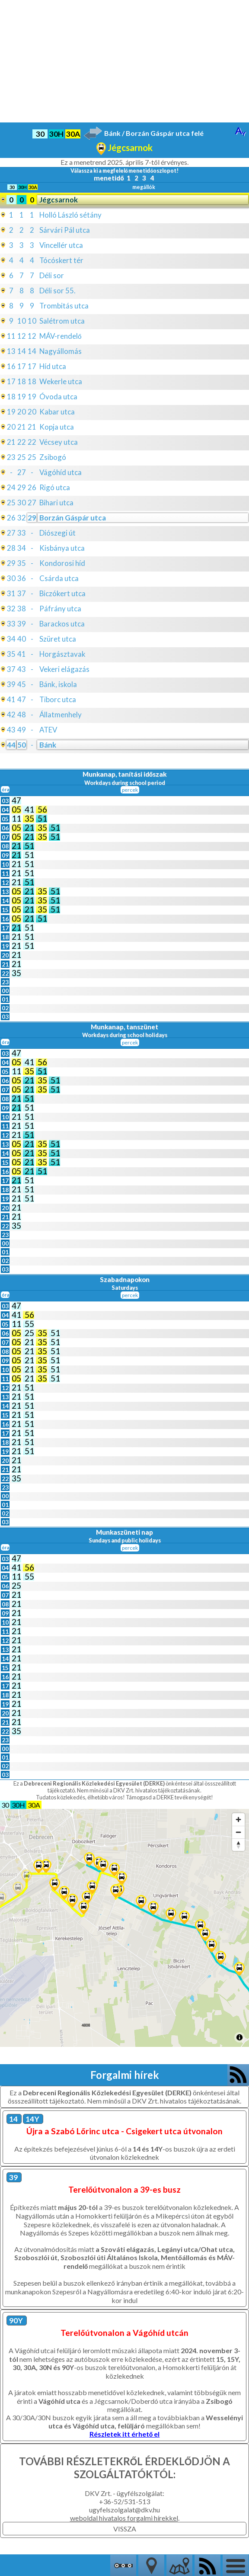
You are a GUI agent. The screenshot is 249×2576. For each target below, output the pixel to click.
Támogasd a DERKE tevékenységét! (169, 1797)
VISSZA (124, 2529)
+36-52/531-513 (124, 2501)
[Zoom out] (238, 1832)
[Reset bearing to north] (238, 1844)
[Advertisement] (124, 60)
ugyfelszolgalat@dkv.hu (124, 2509)
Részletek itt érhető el (124, 2434)
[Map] (124, 1928)
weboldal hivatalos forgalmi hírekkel (124, 2518)
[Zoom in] (238, 1819)
